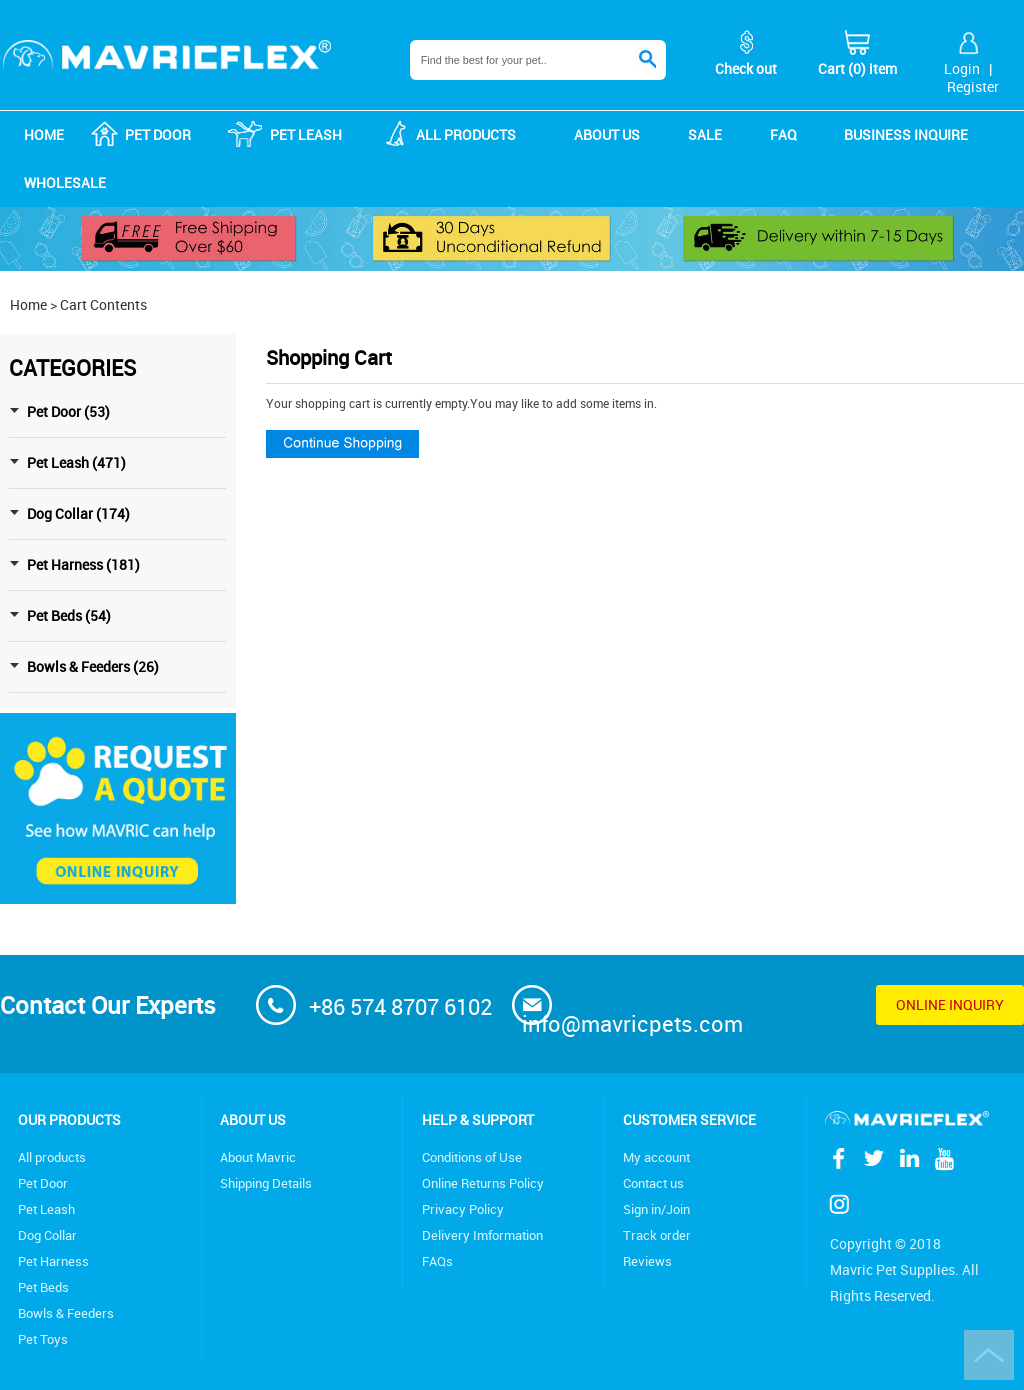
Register (973, 86)
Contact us (653, 1183)
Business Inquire (906, 135)
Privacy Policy (463, 1209)
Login (962, 68)
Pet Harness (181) (83, 564)
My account (656, 1157)
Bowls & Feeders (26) (93, 666)
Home (44, 135)
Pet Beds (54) (69, 615)
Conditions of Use (472, 1157)
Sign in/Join (656, 1209)
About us (607, 135)
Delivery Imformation (482, 1235)
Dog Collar (47, 1235)
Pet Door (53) (68, 411)
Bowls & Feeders (66, 1313)
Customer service (689, 1119)
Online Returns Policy (483, 1183)
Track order (657, 1235)
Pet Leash (306, 135)
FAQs (437, 1261)
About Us (253, 1119)
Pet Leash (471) (76, 462)
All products (52, 1157)
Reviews (647, 1261)
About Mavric (258, 1157)
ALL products (466, 135)
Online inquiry (950, 1004)
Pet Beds (43, 1287)
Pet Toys (43, 1339)
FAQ (783, 135)
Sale (705, 135)
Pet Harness (53, 1261)
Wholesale (65, 183)
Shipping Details (266, 1183)
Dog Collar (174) (78, 513)
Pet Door (158, 135)
